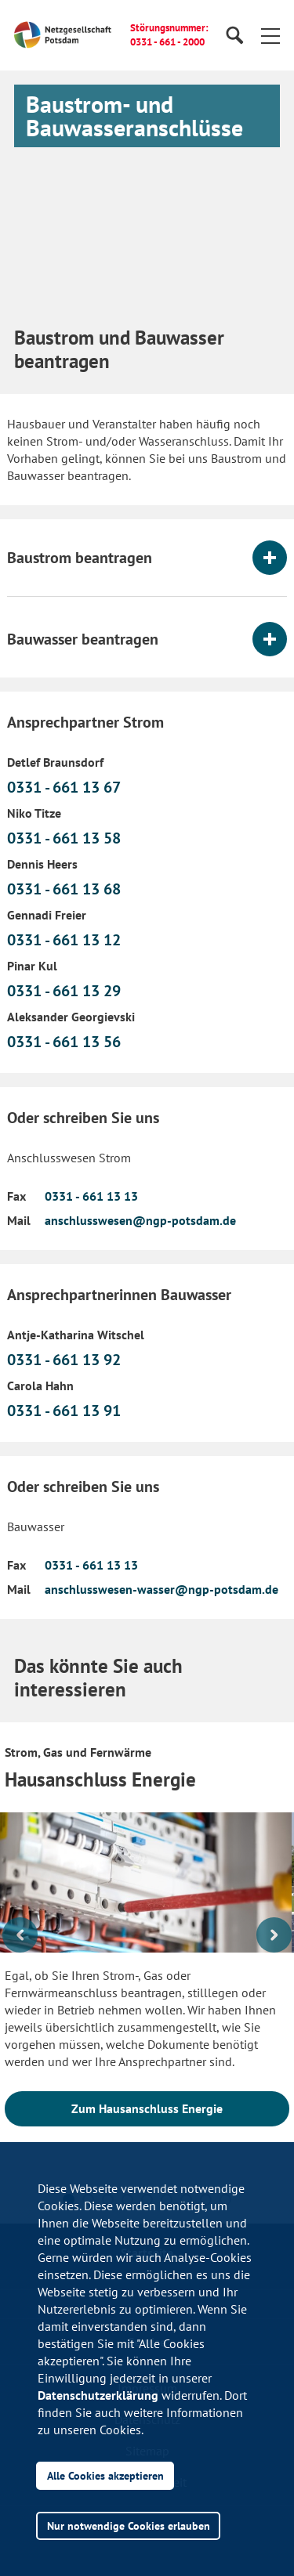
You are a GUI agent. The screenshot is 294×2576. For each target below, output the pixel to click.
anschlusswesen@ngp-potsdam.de (140, 1220)
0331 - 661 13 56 (64, 1041)
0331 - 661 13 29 (64, 991)
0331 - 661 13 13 (91, 1196)
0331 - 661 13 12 (64, 940)
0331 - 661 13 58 (64, 838)
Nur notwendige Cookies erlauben (128, 2525)
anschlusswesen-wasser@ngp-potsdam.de (161, 1589)
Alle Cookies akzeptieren (105, 2475)
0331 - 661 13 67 (64, 787)
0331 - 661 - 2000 (167, 42)
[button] (270, 35)
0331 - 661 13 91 (64, 1410)
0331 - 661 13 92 (64, 1359)
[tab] (147, 557)
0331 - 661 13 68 (64, 889)
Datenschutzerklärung (98, 2395)
